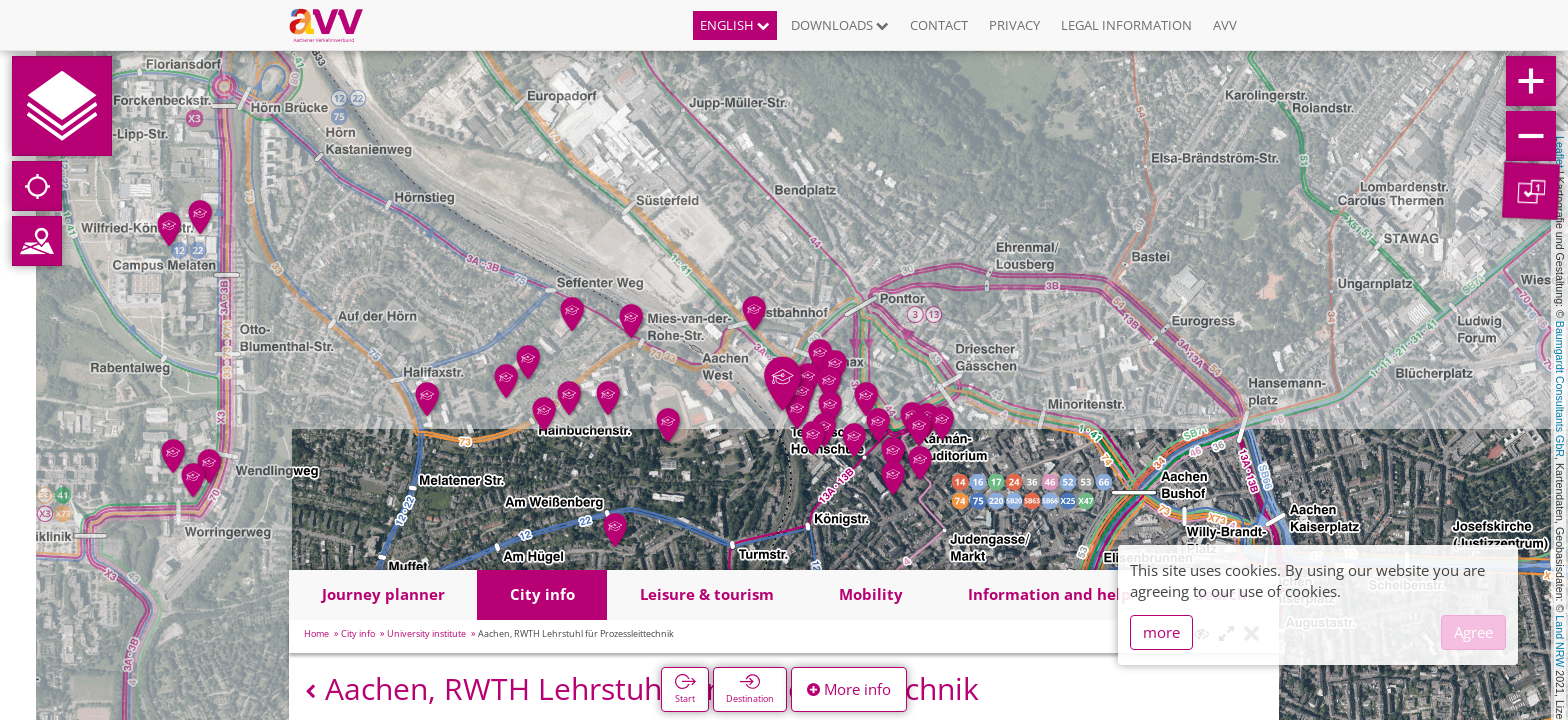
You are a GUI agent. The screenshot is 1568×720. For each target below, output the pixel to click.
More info (849, 689)
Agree (1473, 632)
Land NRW (1560, 641)
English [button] (735, 25)
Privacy (1014, 25)
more (1161, 632)
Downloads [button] (840, 25)
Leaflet (1560, 152)
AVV (1225, 25)
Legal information (1126, 25)
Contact (939, 25)
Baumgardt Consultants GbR (1560, 389)
